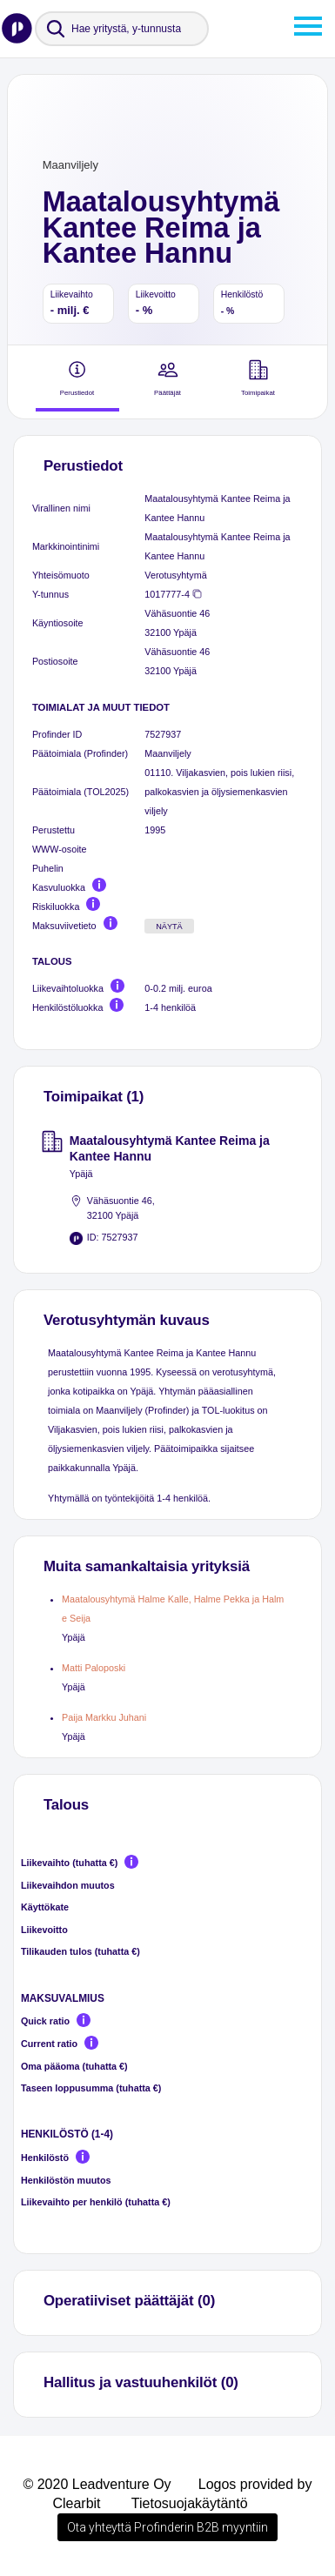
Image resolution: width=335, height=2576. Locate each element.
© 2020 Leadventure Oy (97, 2484)
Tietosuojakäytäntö (189, 2503)
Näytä (169, 926)
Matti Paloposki (93, 1668)
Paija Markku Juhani (104, 1717)
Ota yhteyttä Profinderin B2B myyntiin (167, 2527)
